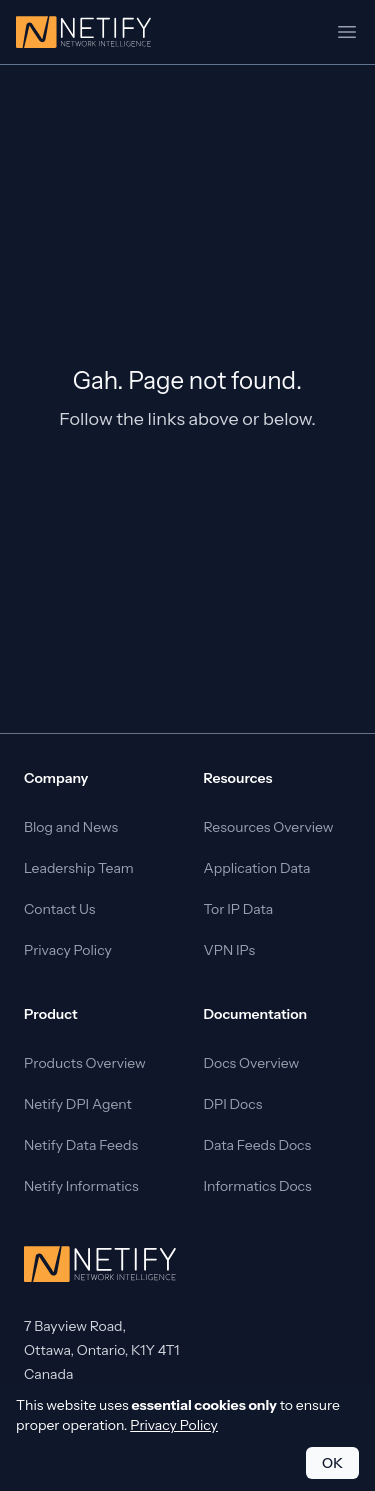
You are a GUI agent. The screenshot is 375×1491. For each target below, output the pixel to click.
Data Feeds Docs (258, 1145)
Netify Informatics (81, 1186)
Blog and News (71, 827)
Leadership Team (79, 868)
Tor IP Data (239, 909)
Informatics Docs (258, 1186)
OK (332, 1463)
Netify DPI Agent (78, 1104)
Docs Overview (252, 1063)
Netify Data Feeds (81, 1145)
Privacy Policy (68, 950)
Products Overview (85, 1063)
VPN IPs (230, 950)
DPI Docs (233, 1104)
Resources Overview (269, 827)
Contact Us (59, 909)
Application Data (257, 868)
